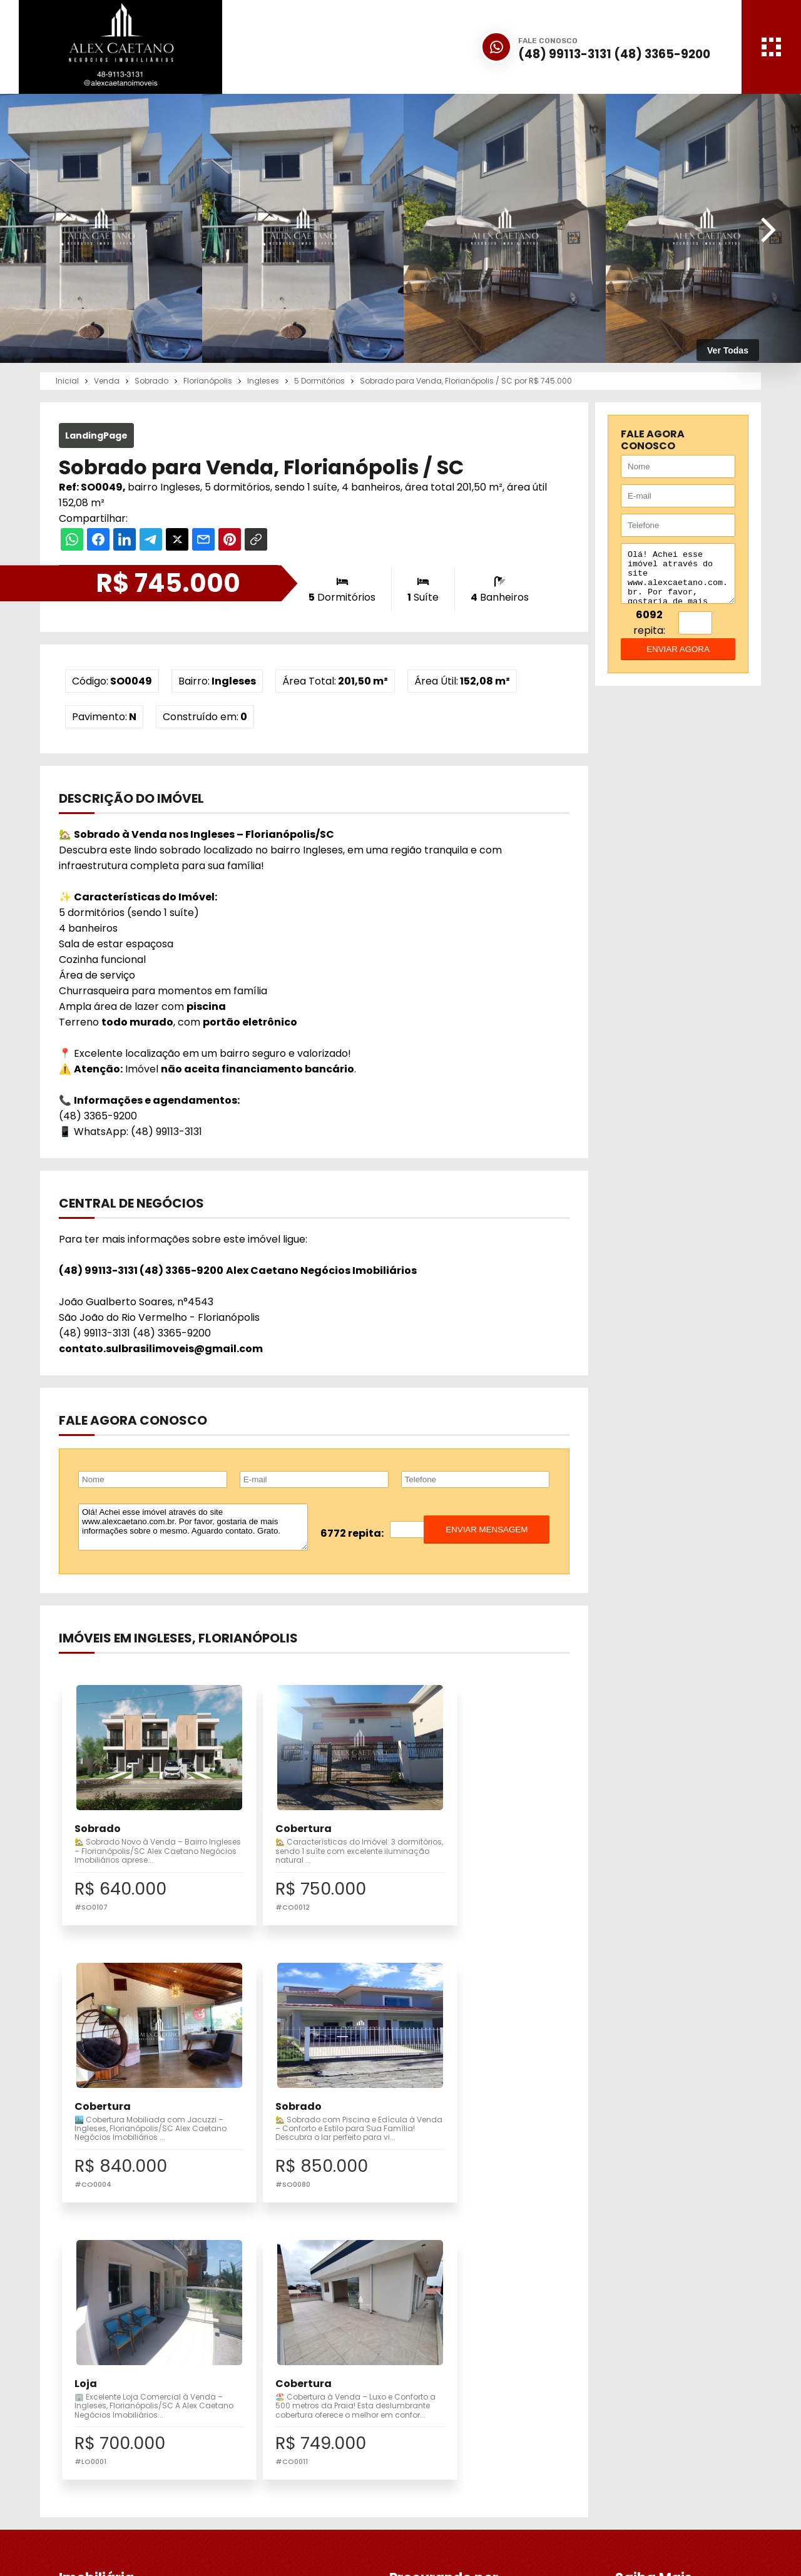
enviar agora (678, 658)
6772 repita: (352, 1533)
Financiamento (452, 2372)
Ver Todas (727, 350)
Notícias (436, 2386)
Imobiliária (440, 2358)
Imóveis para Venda (308, 2344)
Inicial (430, 2344)
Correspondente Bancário (477, 2400)
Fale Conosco (620, 2471)
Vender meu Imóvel (308, 2358)
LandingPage (96, 435)
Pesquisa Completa (308, 2372)
